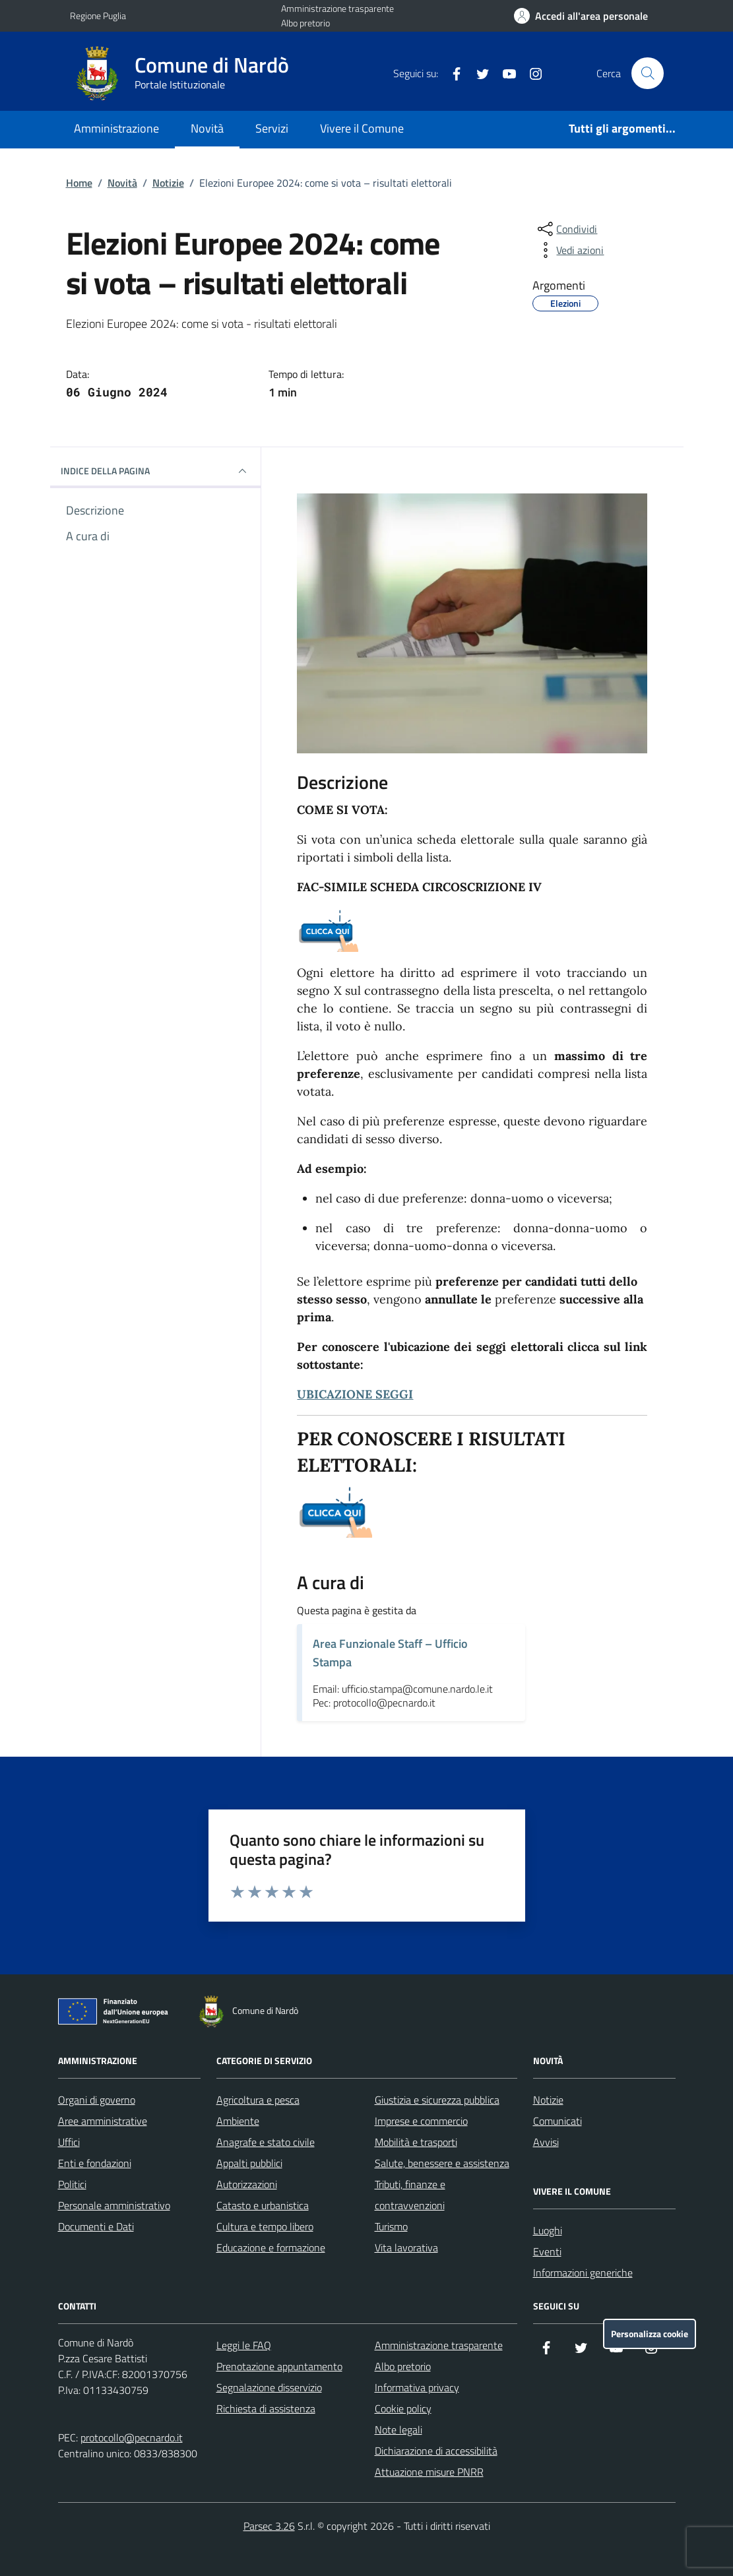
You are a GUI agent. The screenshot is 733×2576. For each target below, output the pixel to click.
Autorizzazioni (246, 2184)
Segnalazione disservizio (269, 2387)
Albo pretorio (305, 23)
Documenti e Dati (96, 2226)
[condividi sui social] (566, 228)
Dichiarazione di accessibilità (436, 2451)
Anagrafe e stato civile (265, 2142)
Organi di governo (96, 2100)
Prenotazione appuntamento (279, 2366)
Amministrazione (116, 128)
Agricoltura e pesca (258, 2100)
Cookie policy (403, 2408)
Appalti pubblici (249, 2163)
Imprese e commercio (421, 2121)
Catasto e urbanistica (262, 2205)
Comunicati (557, 2121)
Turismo (391, 2226)
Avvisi (546, 2142)
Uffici (69, 2142)
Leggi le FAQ (243, 2345)
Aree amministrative (102, 2121)
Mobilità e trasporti (416, 2142)
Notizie (168, 183)
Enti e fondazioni (94, 2163)
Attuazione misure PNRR (429, 2472)
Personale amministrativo (114, 2205)
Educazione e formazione (270, 2247)
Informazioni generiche (583, 2272)
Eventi (547, 2251)
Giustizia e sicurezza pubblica (437, 2100)
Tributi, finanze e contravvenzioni (410, 2194)
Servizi (271, 128)
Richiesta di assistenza (265, 2408)
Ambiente (237, 2121)
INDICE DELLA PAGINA (156, 471)
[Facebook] (451, 73)
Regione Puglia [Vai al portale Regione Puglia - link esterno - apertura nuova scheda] (98, 15)
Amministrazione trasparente (337, 8)
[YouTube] (504, 73)
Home (79, 183)
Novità (207, 128)
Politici (72, 2184)
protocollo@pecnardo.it (131, 2437)
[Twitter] (477, 73)
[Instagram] (530, 73)
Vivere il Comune (362, 128)
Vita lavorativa (406, 2247)
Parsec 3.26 (269, 2526)
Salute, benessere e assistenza (442, 2163)
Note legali (398, 2429)
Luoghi (547, 2230)
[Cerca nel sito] (647, 73)
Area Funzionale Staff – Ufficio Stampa (390, 1653)
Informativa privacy (417, 2387)
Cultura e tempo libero (264, 2226)
